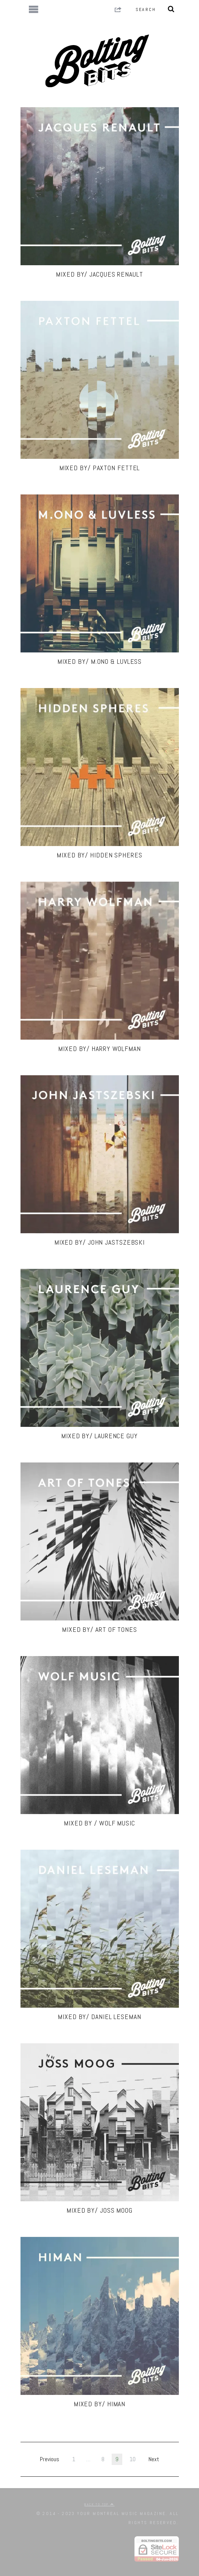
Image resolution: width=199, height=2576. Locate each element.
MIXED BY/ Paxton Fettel (99, 467)
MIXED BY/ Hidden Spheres (99, 855)
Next (153, 2459)
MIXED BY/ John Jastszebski (99, 1242)
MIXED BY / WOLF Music (99, 1823)
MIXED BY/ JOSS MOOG (99, 2210)
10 (133, 2459)
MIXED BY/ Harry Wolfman (99, 1048)
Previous (49, 2459)
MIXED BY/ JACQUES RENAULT (99, 274)
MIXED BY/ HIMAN (100, 2403)
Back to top (99, 2504)
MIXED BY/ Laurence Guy (99, 1435)
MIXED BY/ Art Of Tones (99, 1629)
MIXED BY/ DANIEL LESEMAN (99, 2016)
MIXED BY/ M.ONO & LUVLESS (99, 661)
